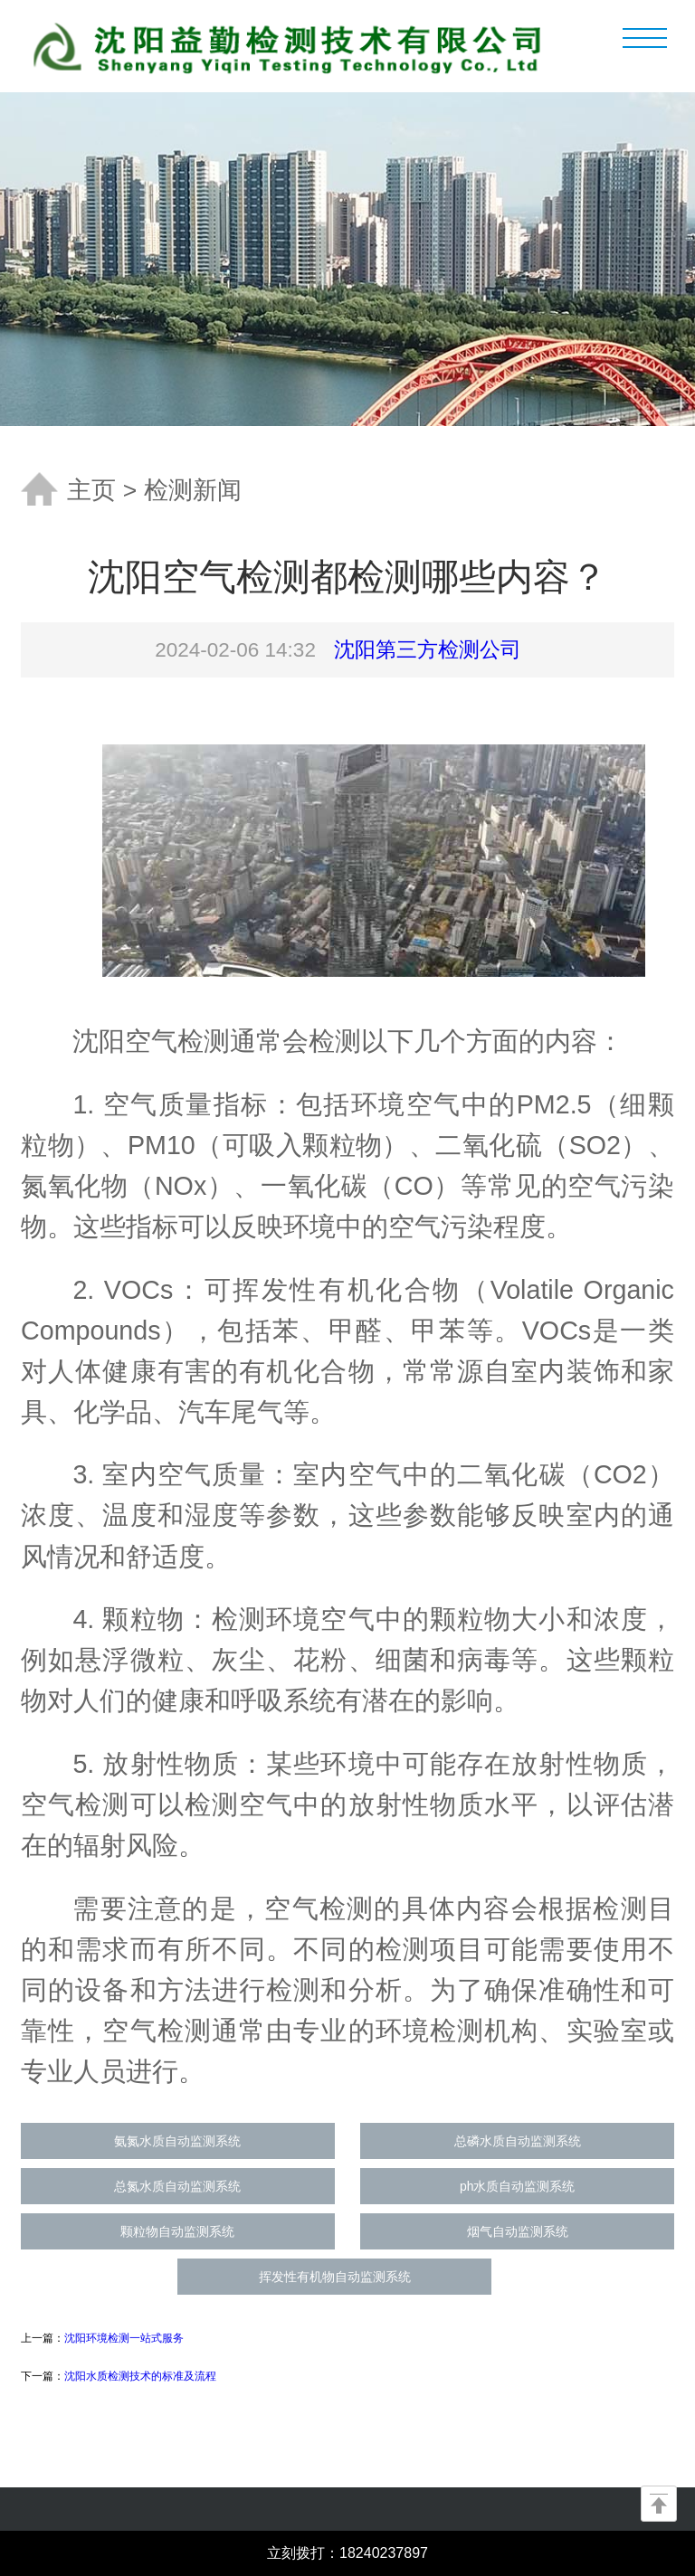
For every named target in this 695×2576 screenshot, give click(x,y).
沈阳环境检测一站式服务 (124, 2338)
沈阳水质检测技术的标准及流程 (140, 2376)
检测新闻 (193, 490)
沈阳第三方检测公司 (427, 650)
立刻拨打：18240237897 (347, 2553)
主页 (91, 490)
